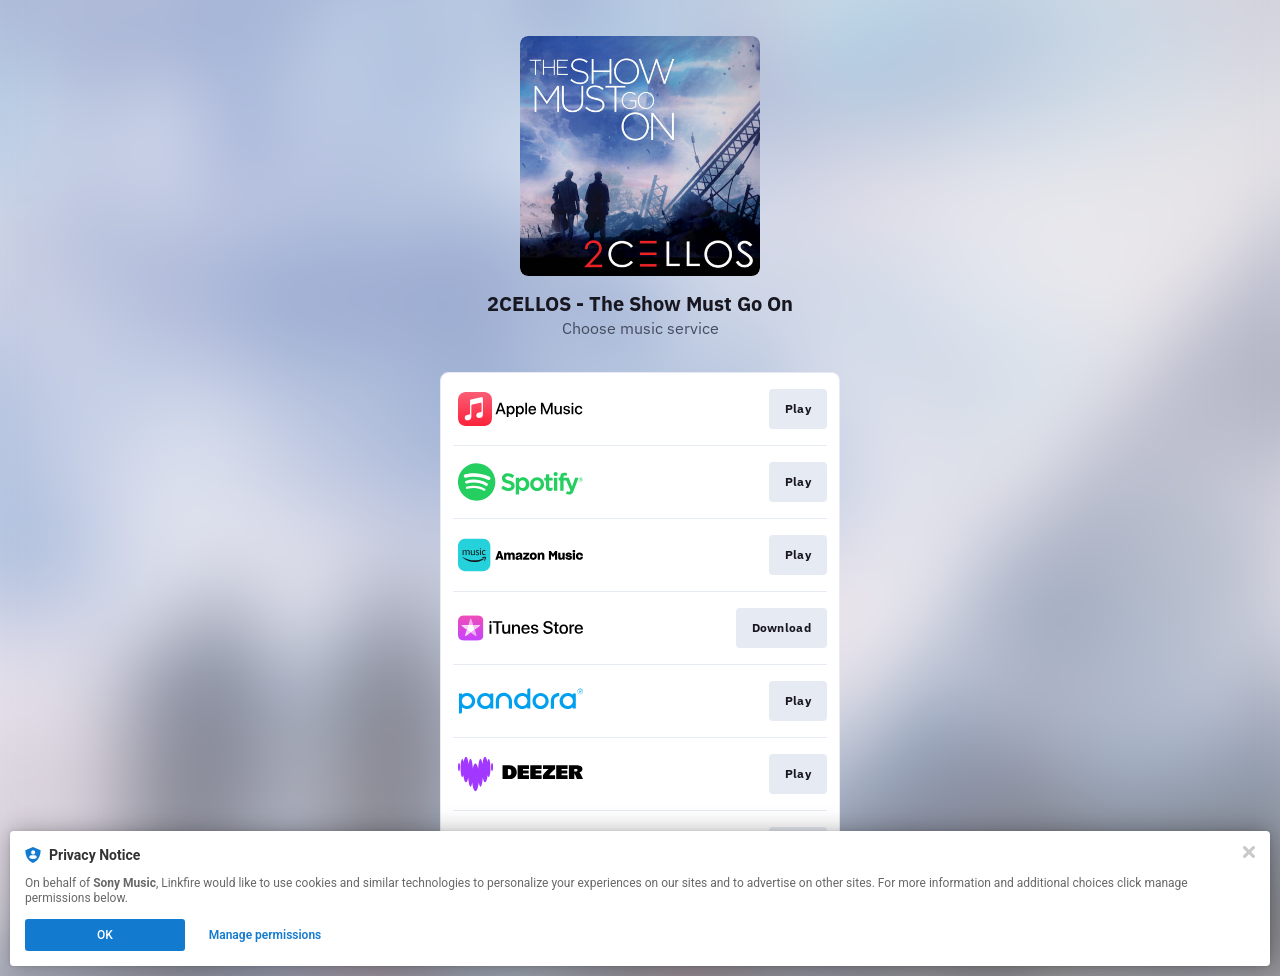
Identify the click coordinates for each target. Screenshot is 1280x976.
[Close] (1249, 852)
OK (105, 935)
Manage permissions (265, 935)
